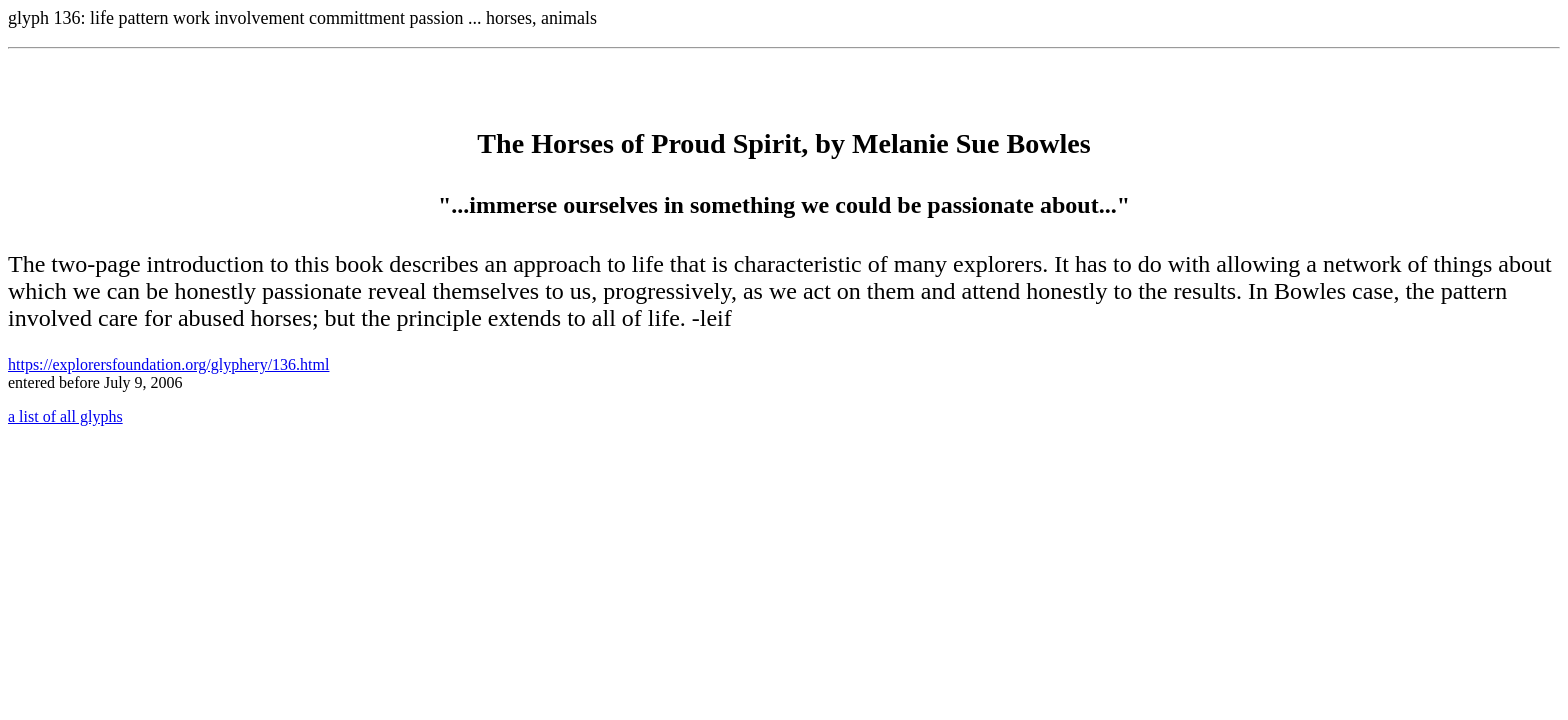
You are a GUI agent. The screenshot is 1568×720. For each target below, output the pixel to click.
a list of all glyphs (65, 416)
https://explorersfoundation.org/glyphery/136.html (168, 364)
